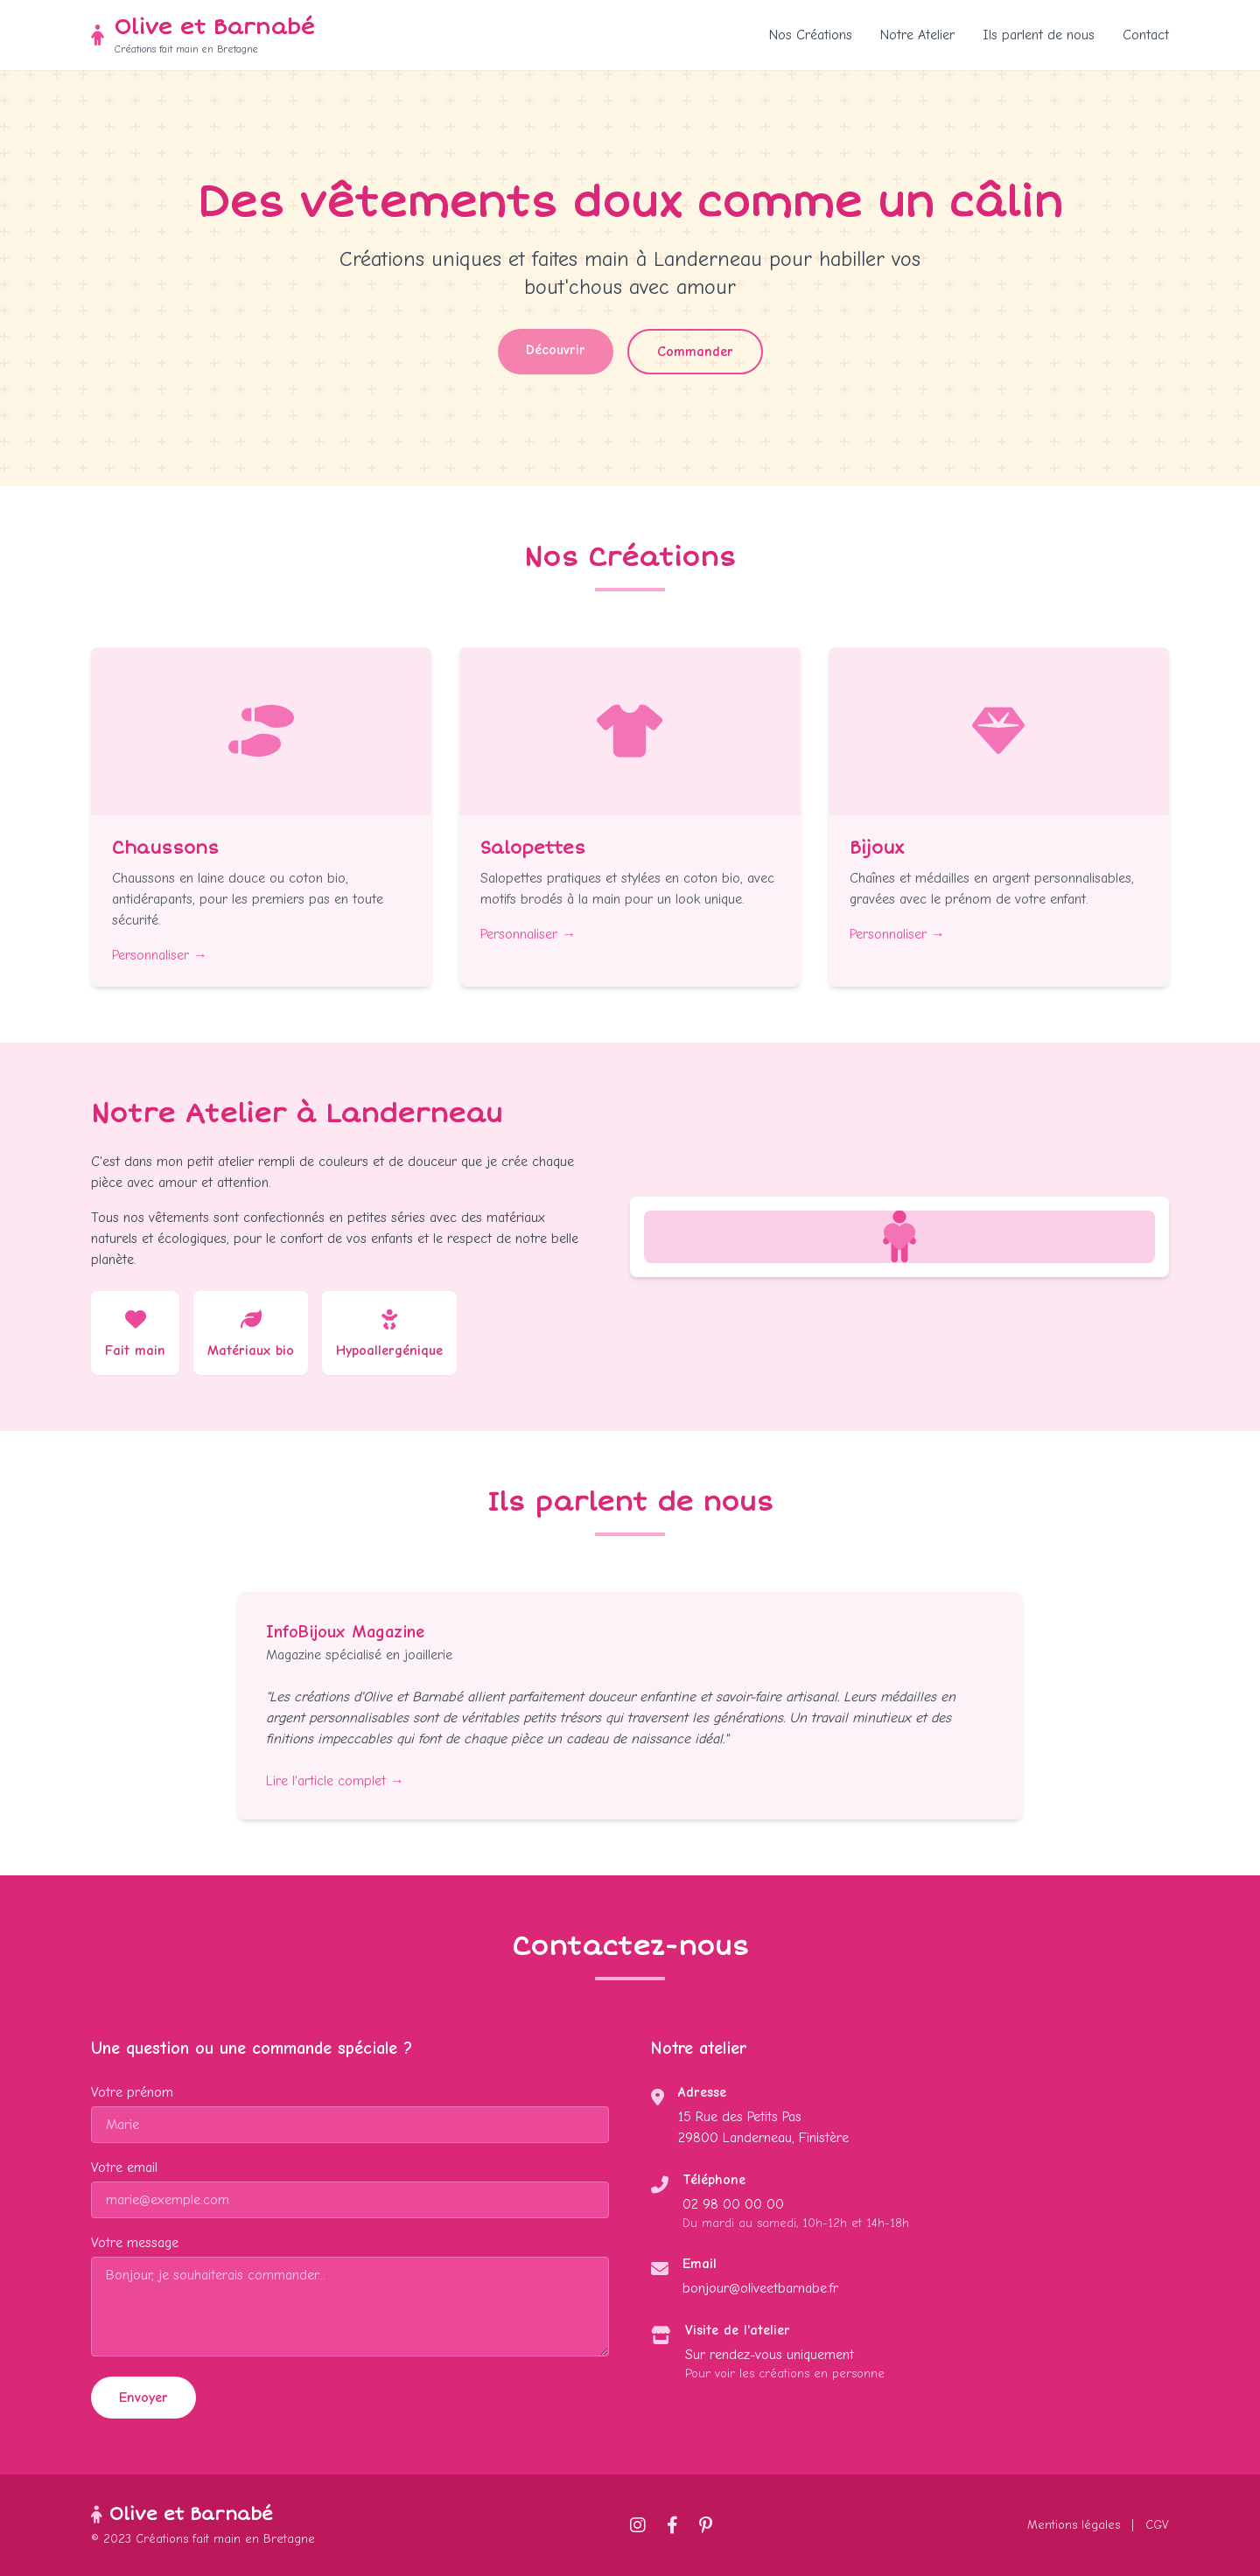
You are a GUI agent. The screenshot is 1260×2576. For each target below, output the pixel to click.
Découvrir (555, 350)
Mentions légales (1073, 2524)
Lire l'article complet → (335, 1781)
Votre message (134, 2243)
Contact (1146, 35)
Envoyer (143, 2397)
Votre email (124, 2167)
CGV (1157, 2524)
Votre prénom (132, 2092)
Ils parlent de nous (1039, 35)
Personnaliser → (159, 955)
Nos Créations (810, 35)
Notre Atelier (917, 35)
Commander (695, 352)
